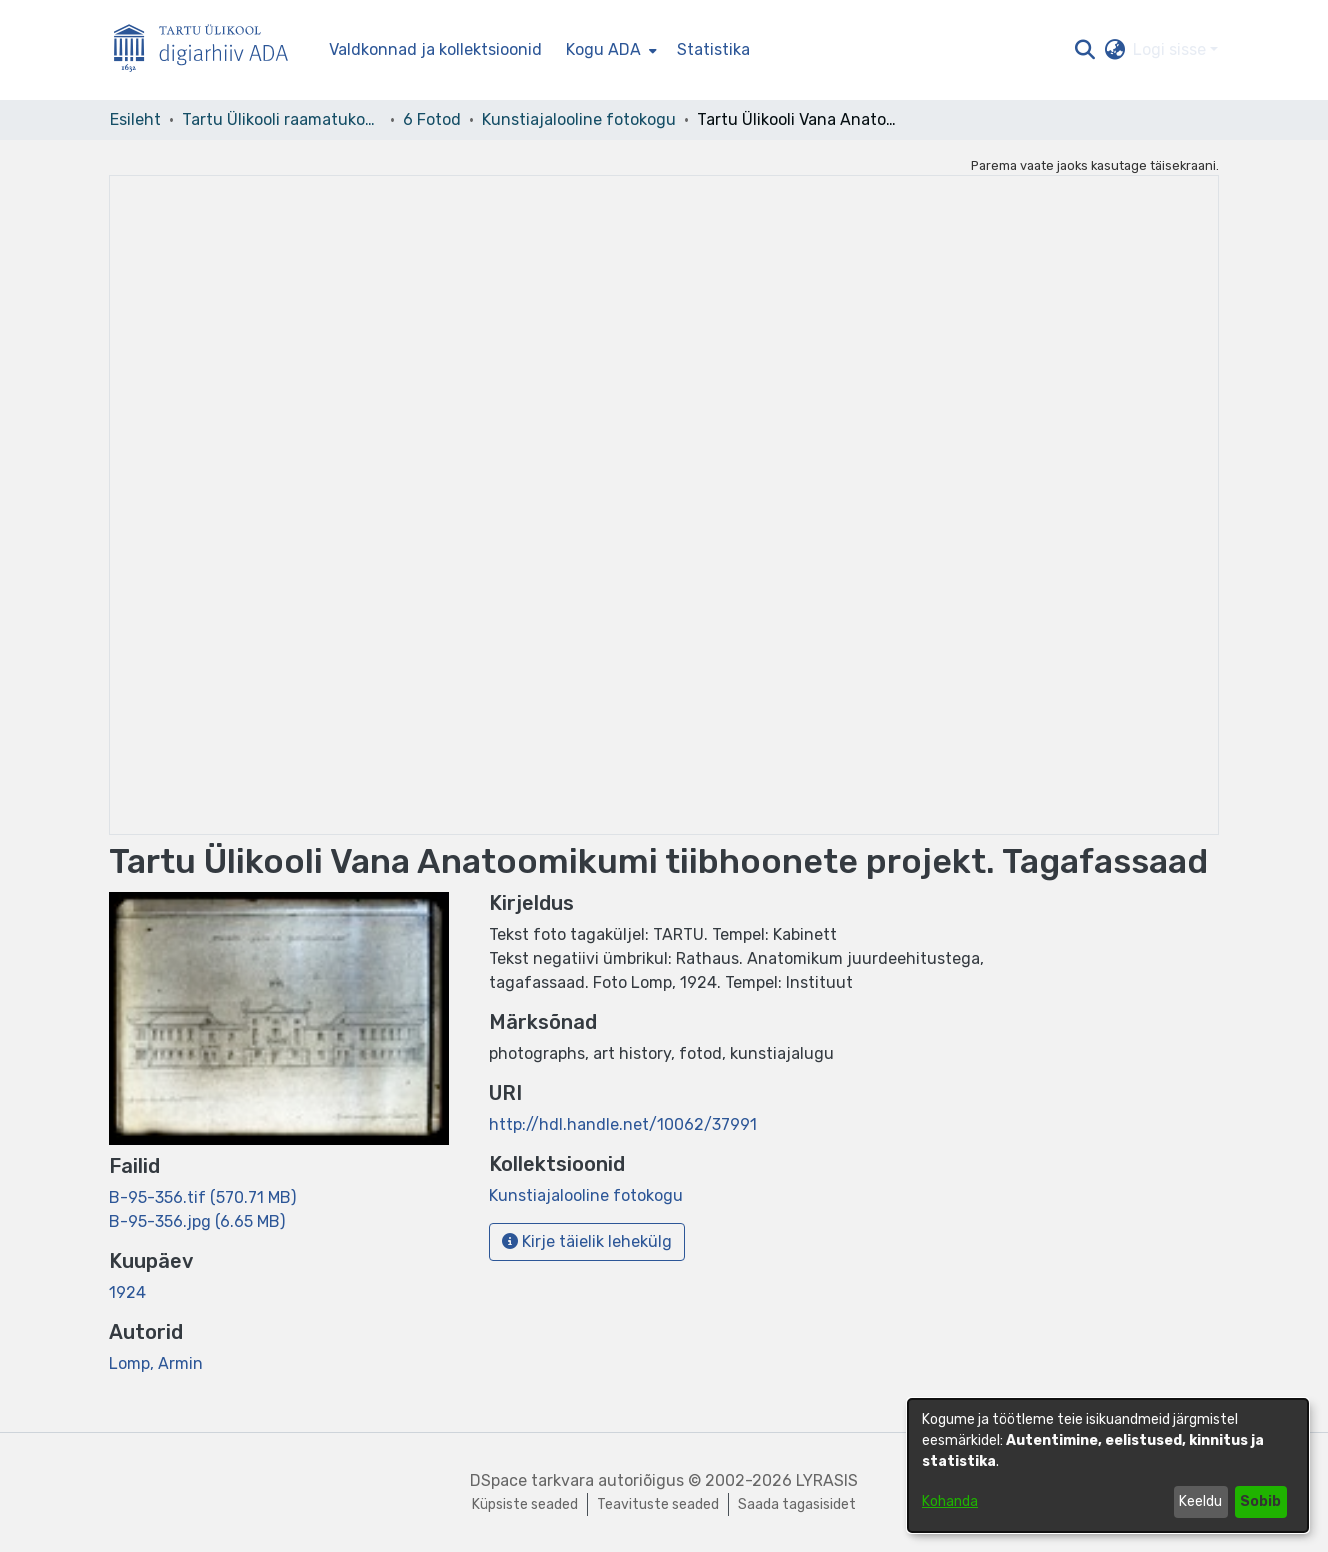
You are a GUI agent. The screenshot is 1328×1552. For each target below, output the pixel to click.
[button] (1084, 50)
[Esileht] (209, 50)
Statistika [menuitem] (713, 49)
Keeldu (1200, 1501)
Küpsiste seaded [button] (525, 1504)
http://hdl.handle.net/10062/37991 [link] (623, 1124)
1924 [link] (127, 1292)
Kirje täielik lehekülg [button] (587, 1241)
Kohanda (950, 1501)
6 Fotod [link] (432, 119)
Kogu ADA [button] (603, 49)
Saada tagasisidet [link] (797, 1504)
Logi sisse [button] (1171, 49)
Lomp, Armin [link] (156, 1363)
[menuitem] (609, 50)
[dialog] (1108, 1465)
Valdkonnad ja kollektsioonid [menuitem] (435, 49)
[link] (202, 1197)
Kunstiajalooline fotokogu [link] (579, 119)
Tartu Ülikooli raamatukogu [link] (282, 119)
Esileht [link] (135, 119)
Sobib (1260, 1501)
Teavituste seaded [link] (658, 1504)
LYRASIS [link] (827, 1480)
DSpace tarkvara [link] (532, 1480)
